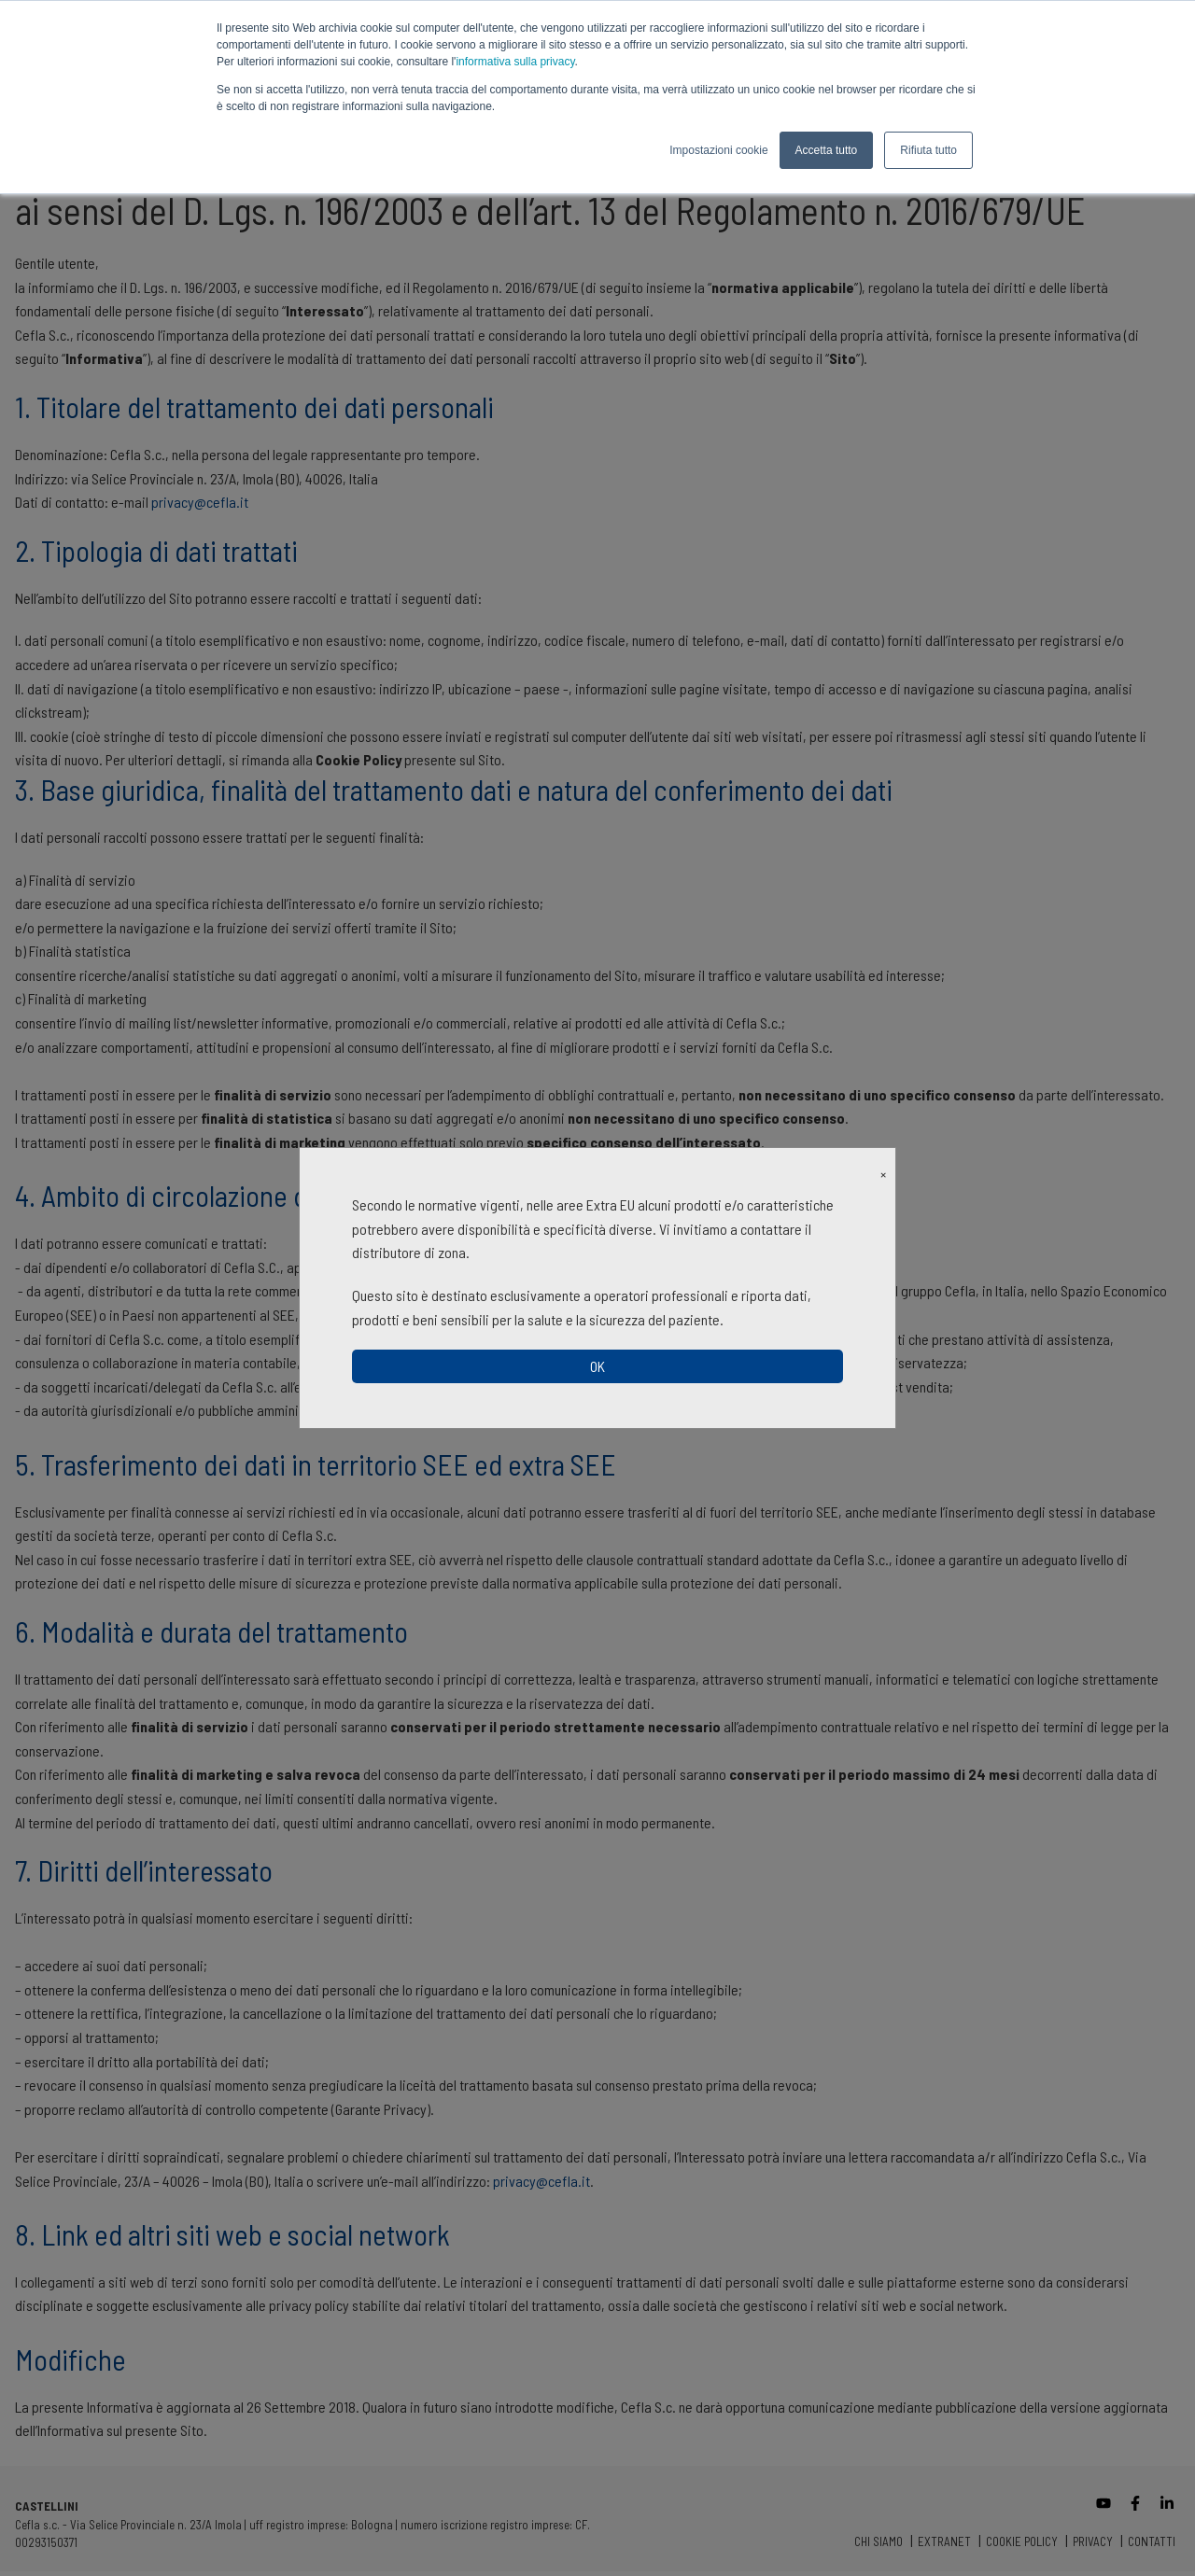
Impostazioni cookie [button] (718, 150)
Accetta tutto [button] (826, 150)
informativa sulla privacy (515, 61)
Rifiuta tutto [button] (928, 150)
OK (597, 1366)
